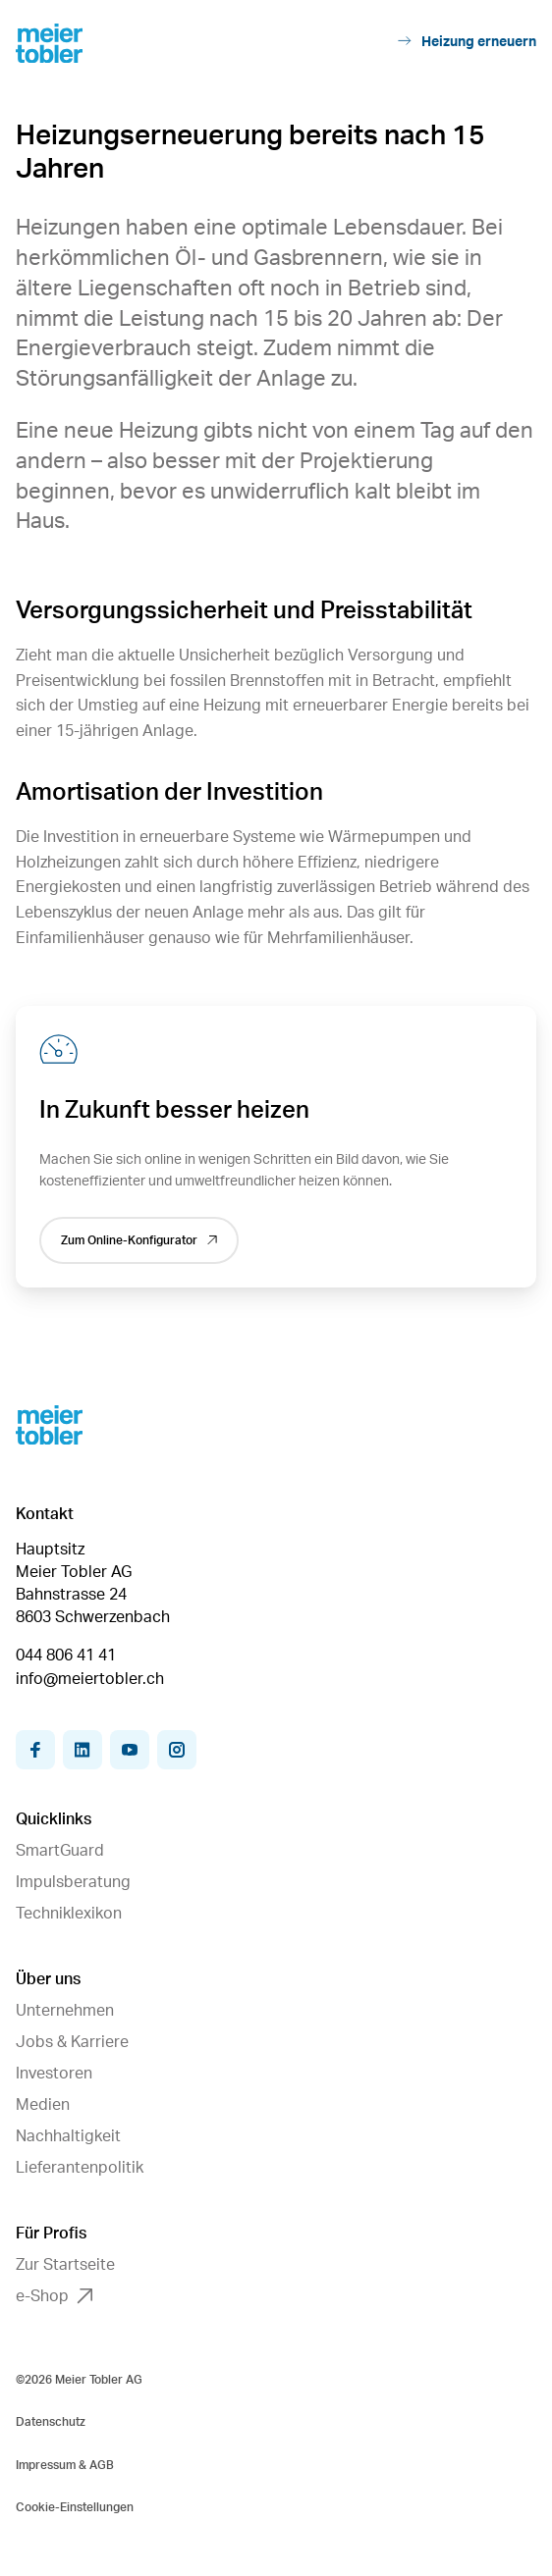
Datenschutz (50, 2422)
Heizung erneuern (467, 40)
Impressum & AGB (65, 2465)
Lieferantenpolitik (79, 2168)
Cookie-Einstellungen (75, 2507)
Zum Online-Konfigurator (139, 1240)
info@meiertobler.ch (90, 1679)
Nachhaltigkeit (68, 2136)
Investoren (54, 2073)
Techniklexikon (69, 1913)
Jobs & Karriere (72, 2042)
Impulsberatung (73, 1882)
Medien (43, 2105)
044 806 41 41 (66, 1655)
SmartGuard (60, 1851)
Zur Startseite (65, 2265)
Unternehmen (65, 2011)
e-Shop (54, 2296)
